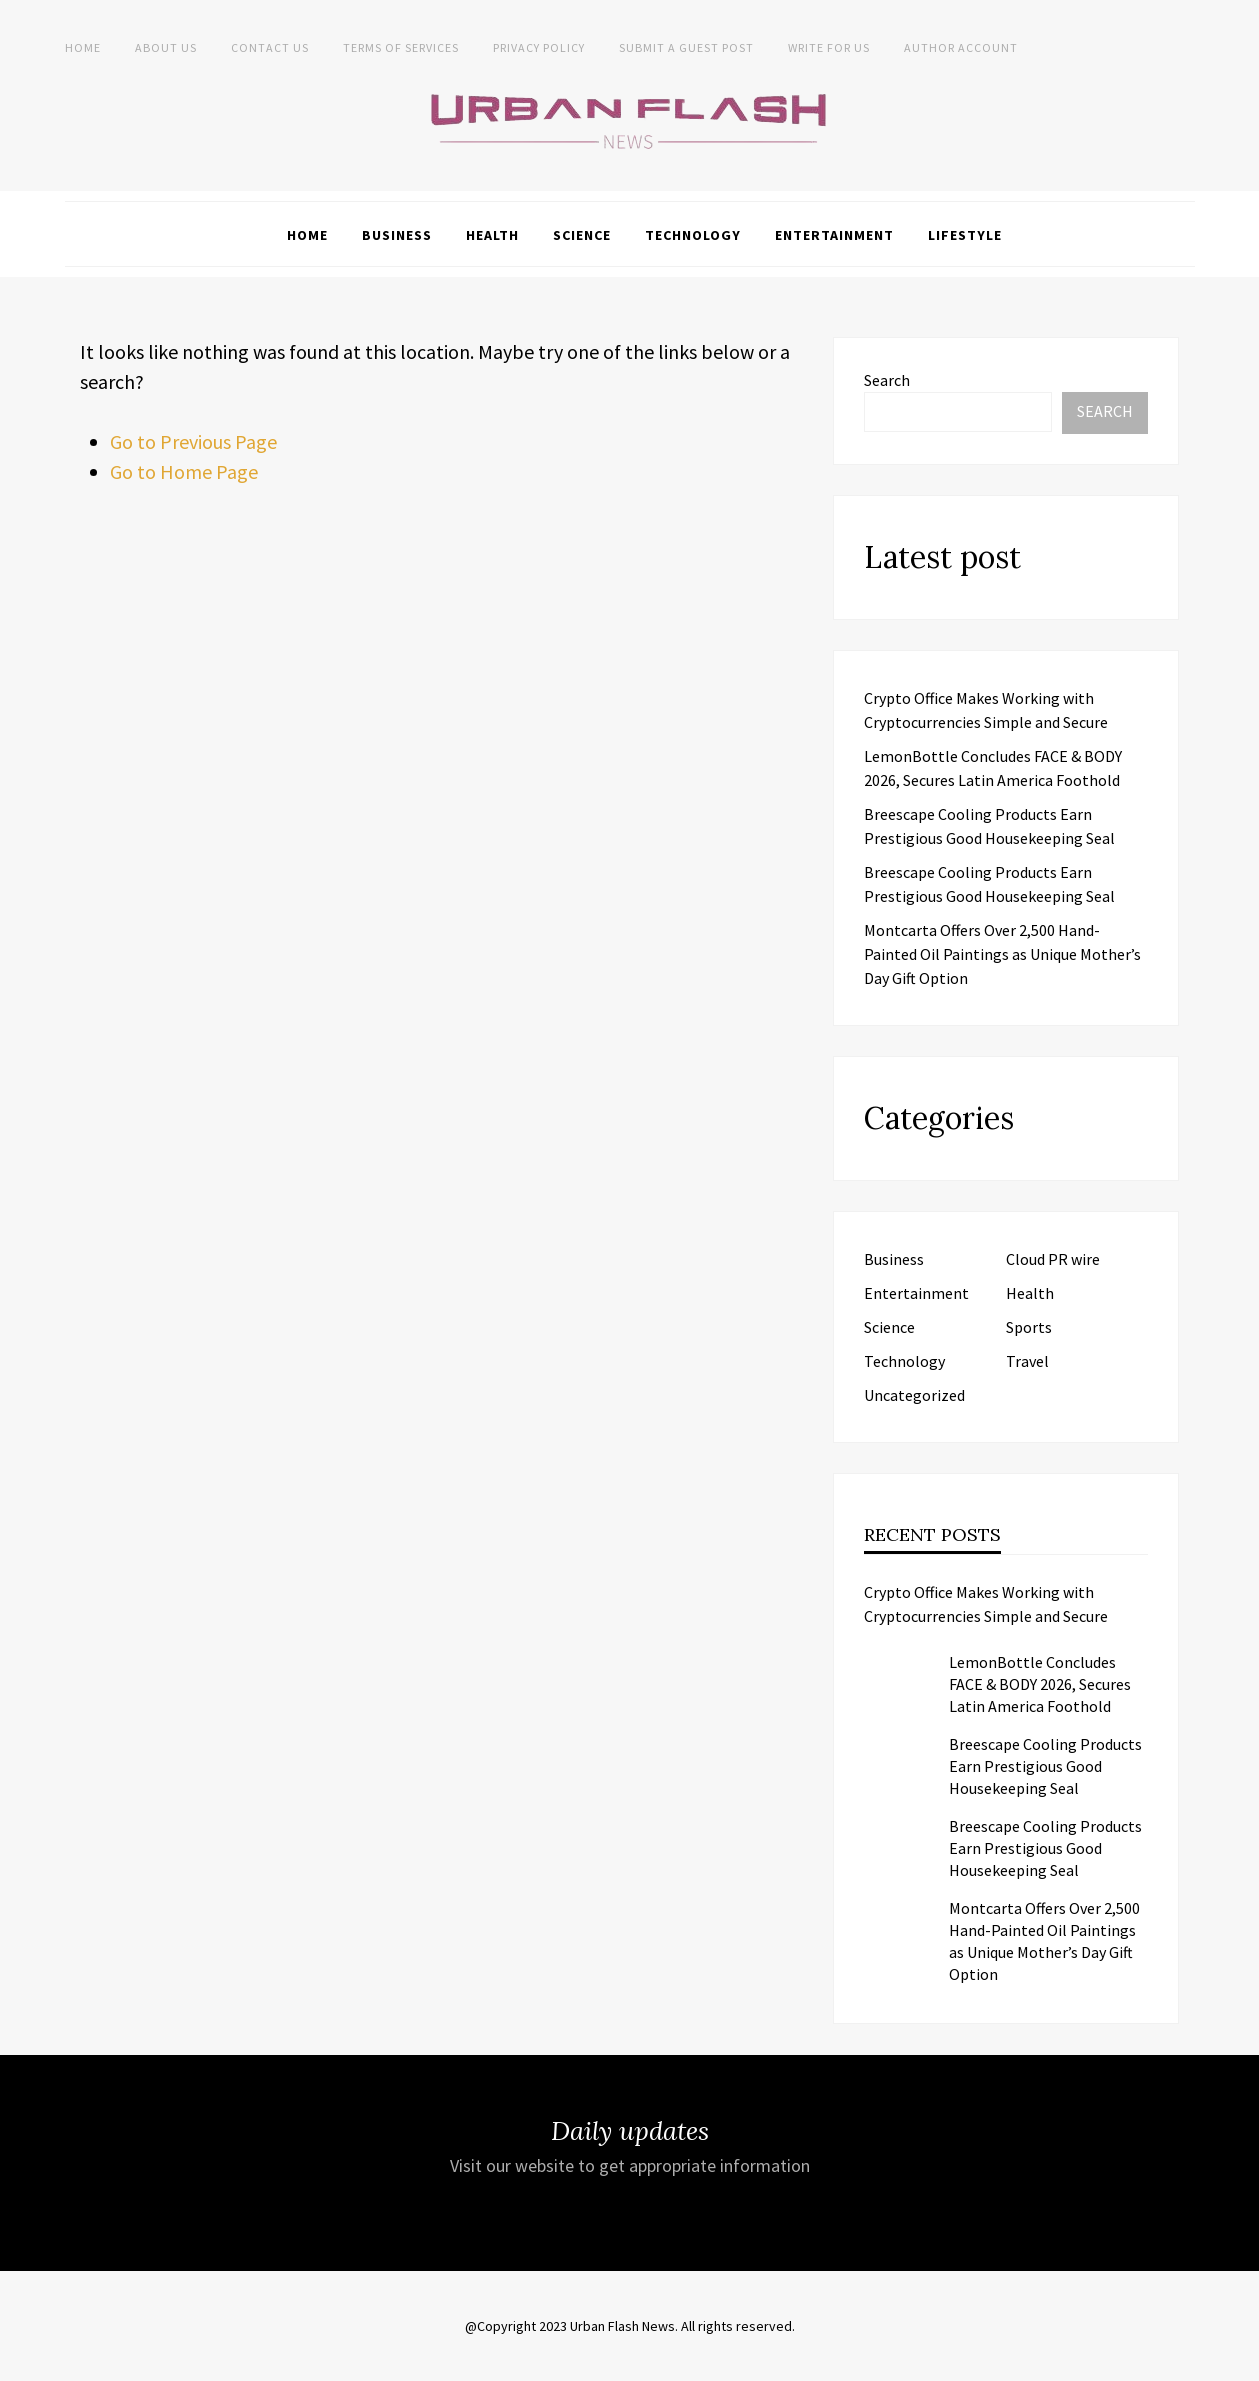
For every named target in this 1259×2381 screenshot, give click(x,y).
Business (397, 235)
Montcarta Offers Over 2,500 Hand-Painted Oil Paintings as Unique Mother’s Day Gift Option (1002, 954)
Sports (1029, 1327)
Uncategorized (914, 1395)
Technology (693, 235)
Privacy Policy (539, 47)
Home (83, 47)
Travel (1027, 1361)
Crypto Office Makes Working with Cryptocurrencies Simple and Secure (986, 1604)
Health (492, 235)
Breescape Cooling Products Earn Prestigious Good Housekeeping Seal (1045, 1766)
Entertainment (834, 235)
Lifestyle (965, 235)
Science (582, 235)
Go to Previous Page (193, 441)
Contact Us (270, 47)
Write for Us (829, 47)
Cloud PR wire (1053, 1259)
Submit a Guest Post (686, 47)
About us (166, 47)
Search (887, 380)
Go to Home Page (184, 471)
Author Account (961, 47)
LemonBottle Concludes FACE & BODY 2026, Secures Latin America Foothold (1040, 1684)
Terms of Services (401, 47)
